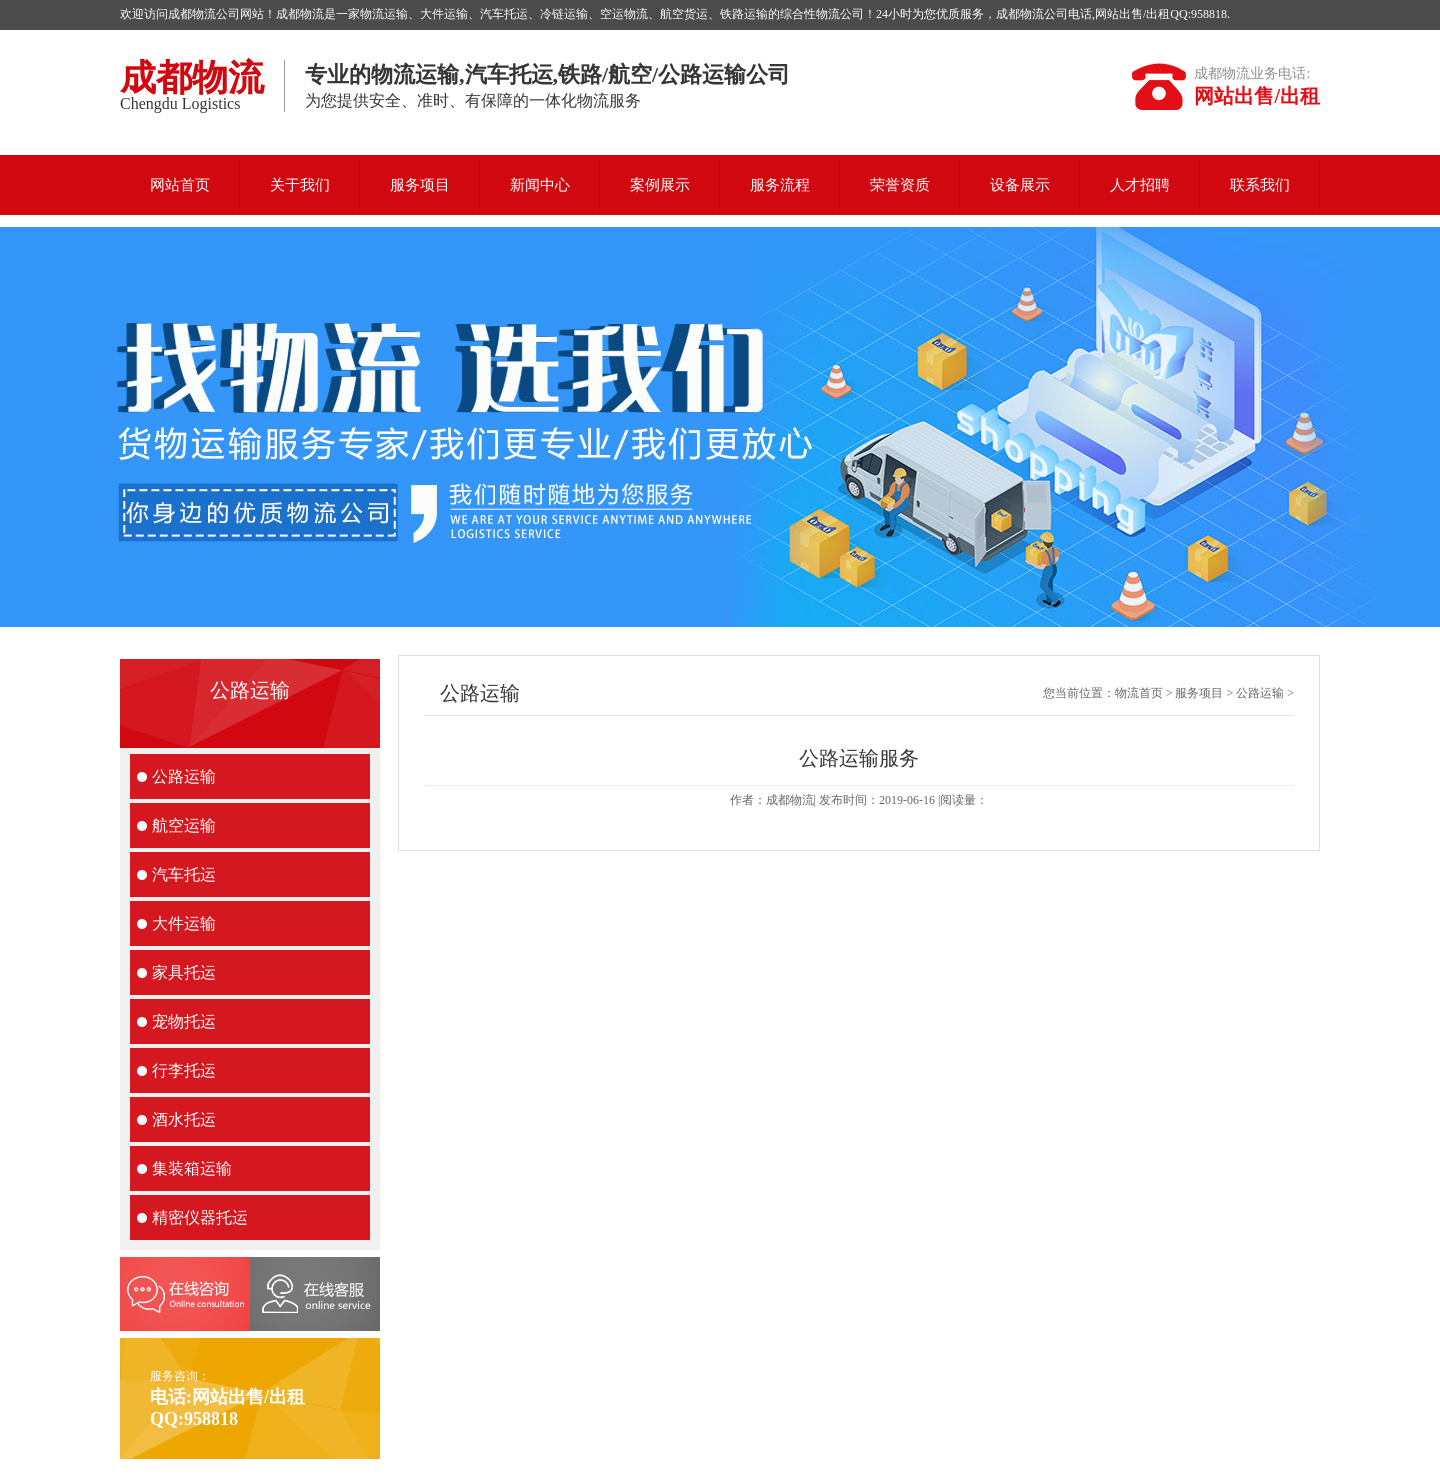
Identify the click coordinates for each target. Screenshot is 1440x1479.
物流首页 (1139, 693)
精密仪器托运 (200, 1217)
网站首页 (180, 185)
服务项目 (420, 185)
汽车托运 (184, 874)
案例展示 (660, 185)
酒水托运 (184, 1119)
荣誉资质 (900, 185)
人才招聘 (1140, 185)
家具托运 (184, 972)
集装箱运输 (192, 1168)
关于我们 (300, 185)
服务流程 (780, 185)
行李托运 (184, 1070)
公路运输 (184, 776)
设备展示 (1020, 185)
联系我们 (1260, 185)
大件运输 (184, 923)
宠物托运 (184, 1021)
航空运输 (184, 825)
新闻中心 (540, 185)
